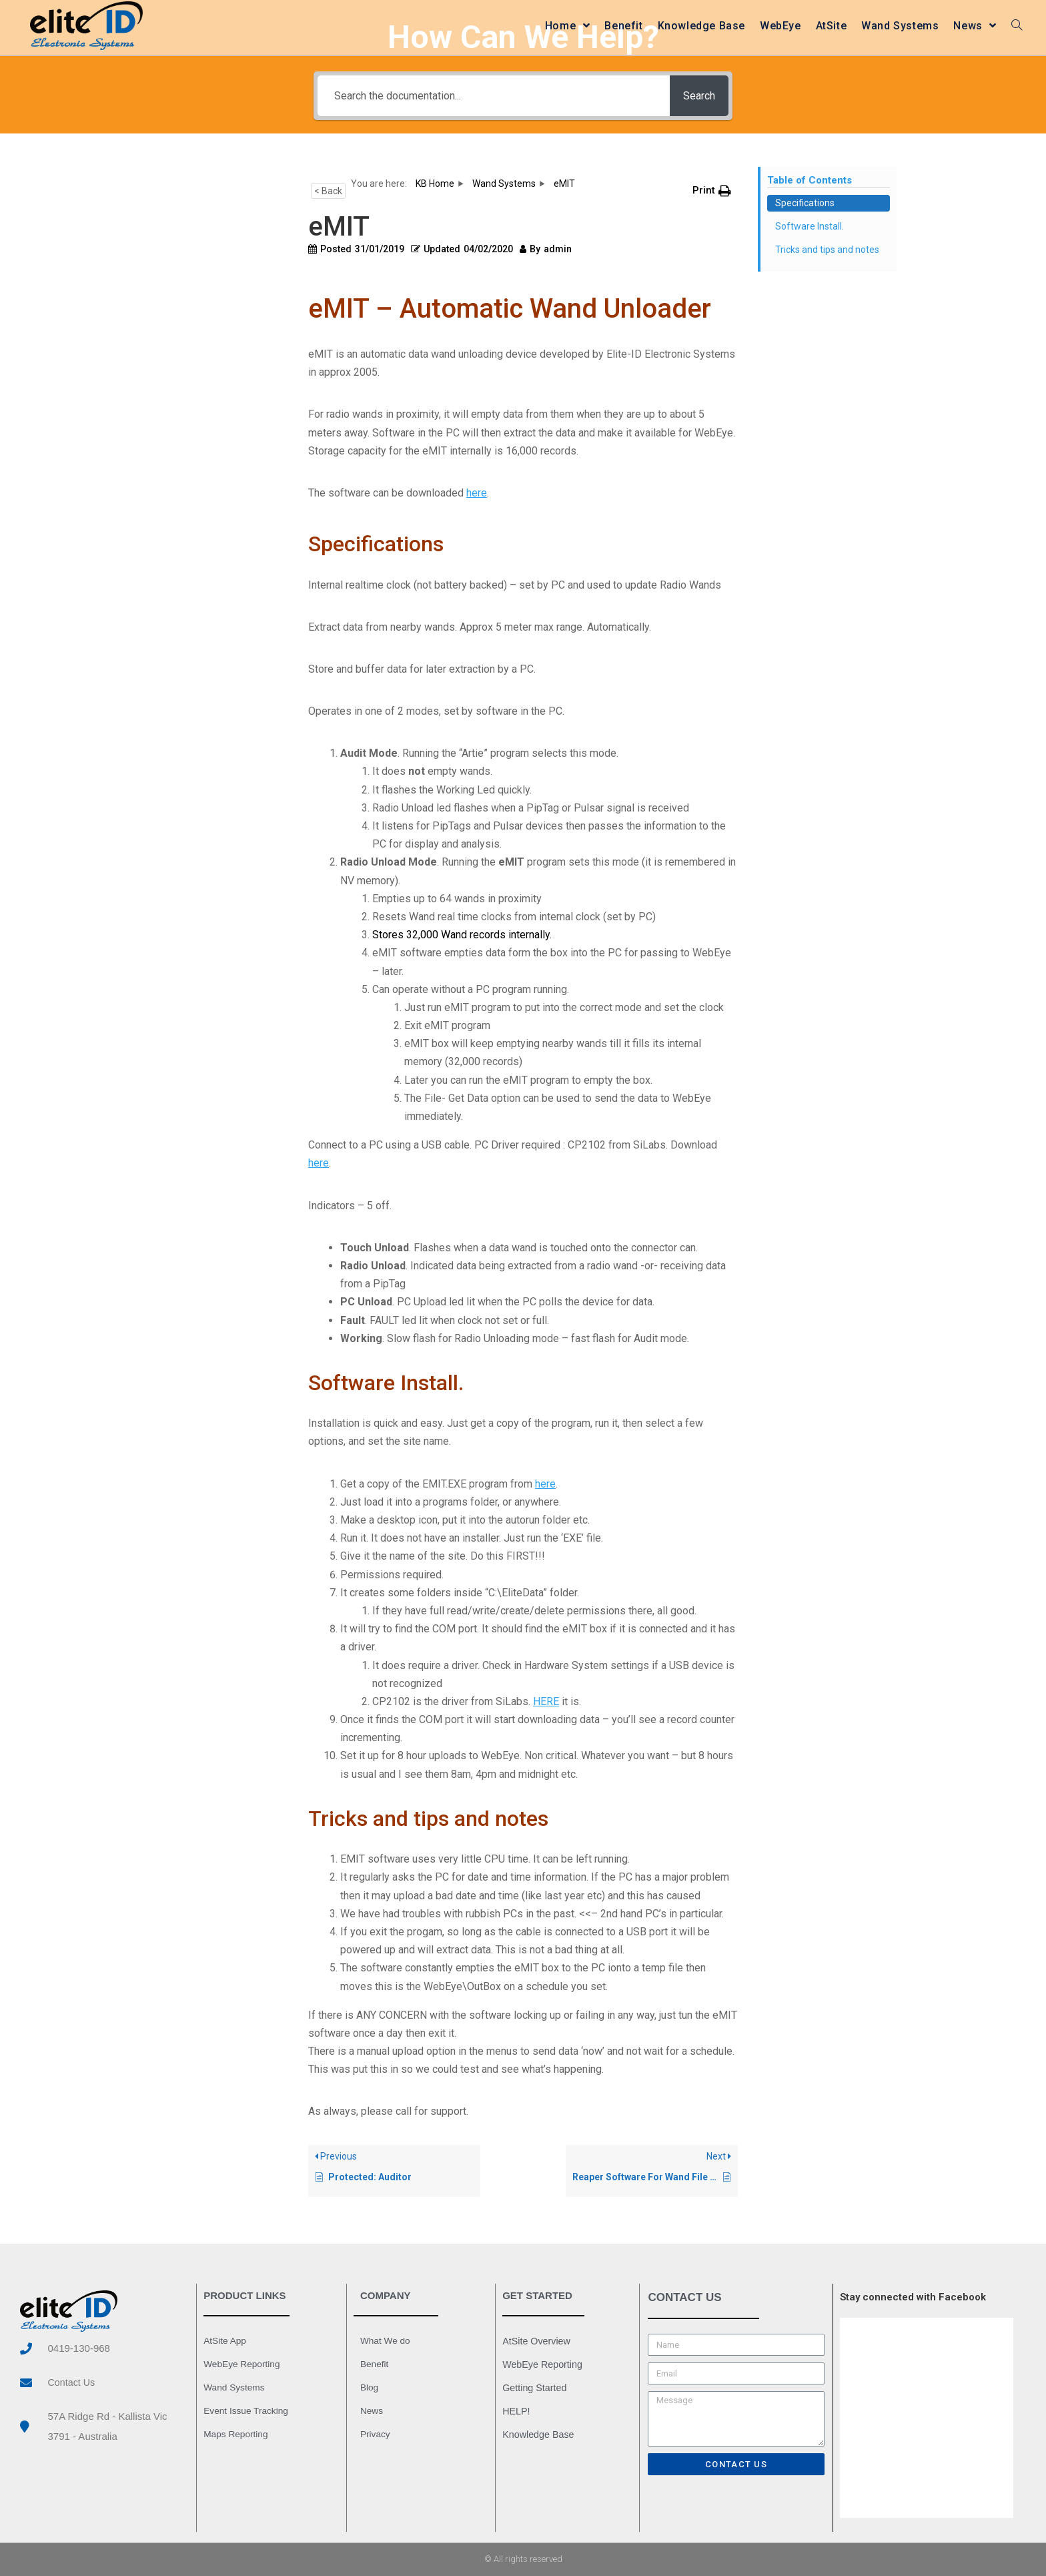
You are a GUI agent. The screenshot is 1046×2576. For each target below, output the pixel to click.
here (476, 493)
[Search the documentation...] (490, 95)
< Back (328, 191)
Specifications (805, 203)
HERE (546, 1701)
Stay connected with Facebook (913, 2297)
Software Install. (809, 226)
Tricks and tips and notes (827, 249)
